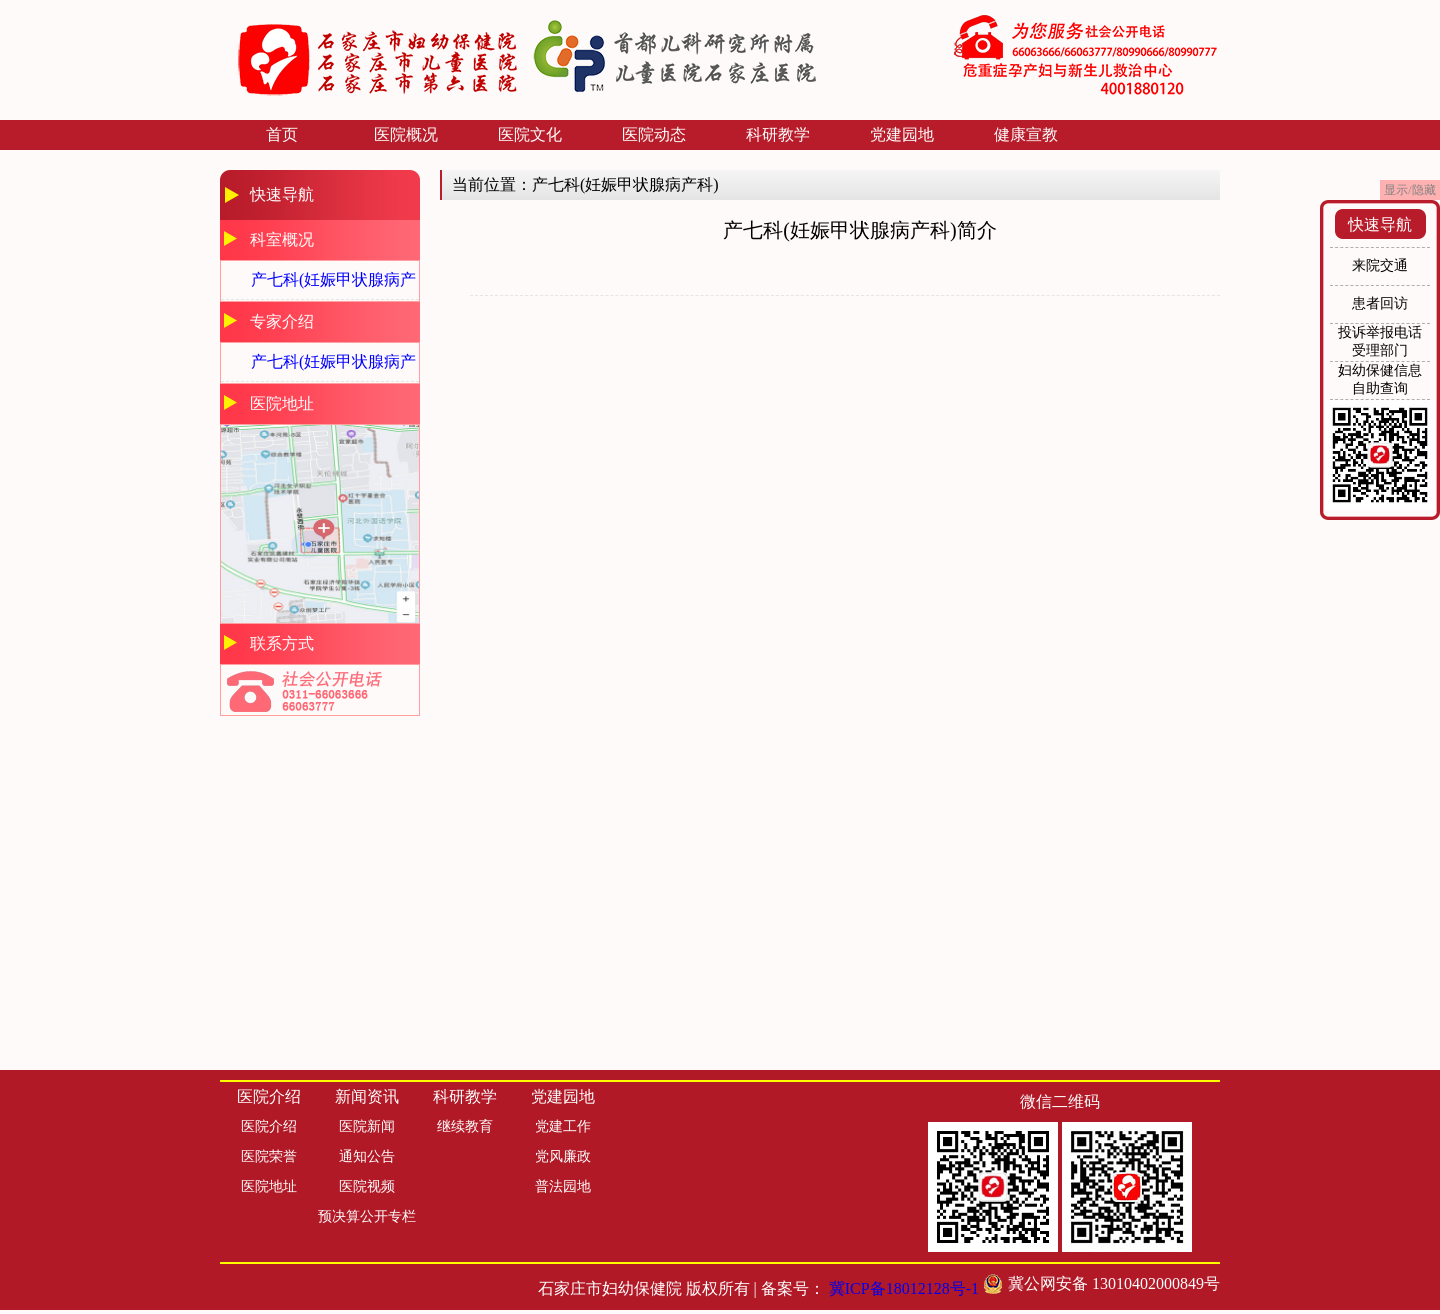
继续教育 (465, 1126)
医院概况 (406, 134)
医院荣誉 (269, 1156)
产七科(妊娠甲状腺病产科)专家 (333, 367)
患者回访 (1380, 303)
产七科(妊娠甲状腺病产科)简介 (333, 285)
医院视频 (367, 1186)
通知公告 (367, 1156)
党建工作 (563, 1126)
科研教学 (778, 134)
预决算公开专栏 (367, 1216)
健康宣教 (1026, 134)
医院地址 (269, 1186)
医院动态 (654, 134)
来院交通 (1380, 265)
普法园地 (563, 1186)
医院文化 (530, 134)
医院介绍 (269, 1126)
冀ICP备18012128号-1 (904, 1288)
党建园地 (902, 134)
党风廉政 (563, 1156)
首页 (282, 134)
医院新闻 (367, 1126)
